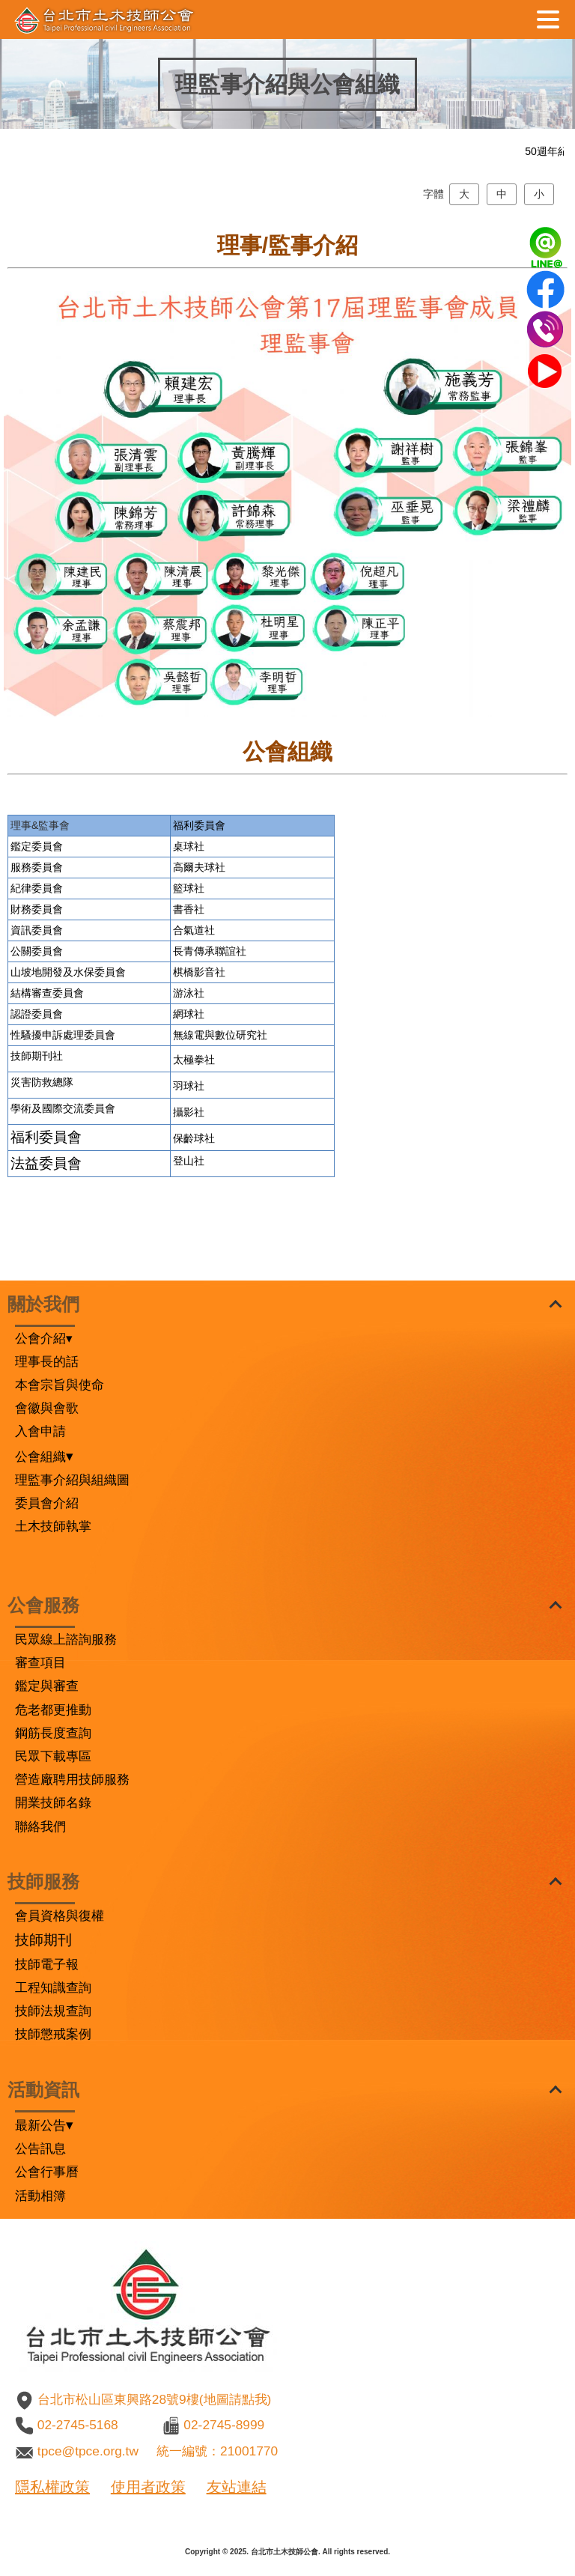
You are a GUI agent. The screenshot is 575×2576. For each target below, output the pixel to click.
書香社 (188, 975)
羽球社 (188, 1152)
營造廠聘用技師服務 (72, 1779)
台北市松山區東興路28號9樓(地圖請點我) (154, 2399)
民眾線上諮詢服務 (66, 1639)
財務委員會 (36, 975)
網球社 (188, 1080)
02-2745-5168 (77, 2424)
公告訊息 (40, 2148)
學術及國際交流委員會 (62, 1174)
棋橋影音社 (199, 1038)
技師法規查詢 (53, 2010)
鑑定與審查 (47, 1685)
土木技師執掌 (53, 1526)
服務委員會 (36, 933)
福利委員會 (199, 891)
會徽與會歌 (47, 1407)
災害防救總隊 (41, 1148)
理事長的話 (47, 1361)
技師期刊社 (36, 1122)
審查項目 (40, 1662)
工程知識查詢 (53, 1987)
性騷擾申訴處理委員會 (62, 1101)
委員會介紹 (47, 1502)
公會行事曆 (47, 2171)
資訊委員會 (36, 996)
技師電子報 (47, 1964)
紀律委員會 (36, 954)
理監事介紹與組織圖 (72, 1479)
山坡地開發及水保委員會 (68, 1038)
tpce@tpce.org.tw (88, 2450)
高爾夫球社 (199, 933)
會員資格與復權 (59, 1915)
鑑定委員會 (36, 912)
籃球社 (188, 954)
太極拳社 (194, 1125)
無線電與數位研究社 (220, 1101)
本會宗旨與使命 (59, 1384)
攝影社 (188, 1178)
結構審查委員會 (47, 1059)
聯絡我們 (40, 1826)
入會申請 (40, 1431)
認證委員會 (36, 1080)
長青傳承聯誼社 (209, 1017)
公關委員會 (36, 1017)
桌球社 (188, 912)
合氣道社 (194, 996)
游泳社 (188, 1059)
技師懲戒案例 (53, 2033)
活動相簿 (40, 2195)
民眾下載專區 (53, 1756)
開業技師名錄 (53, 1802)
